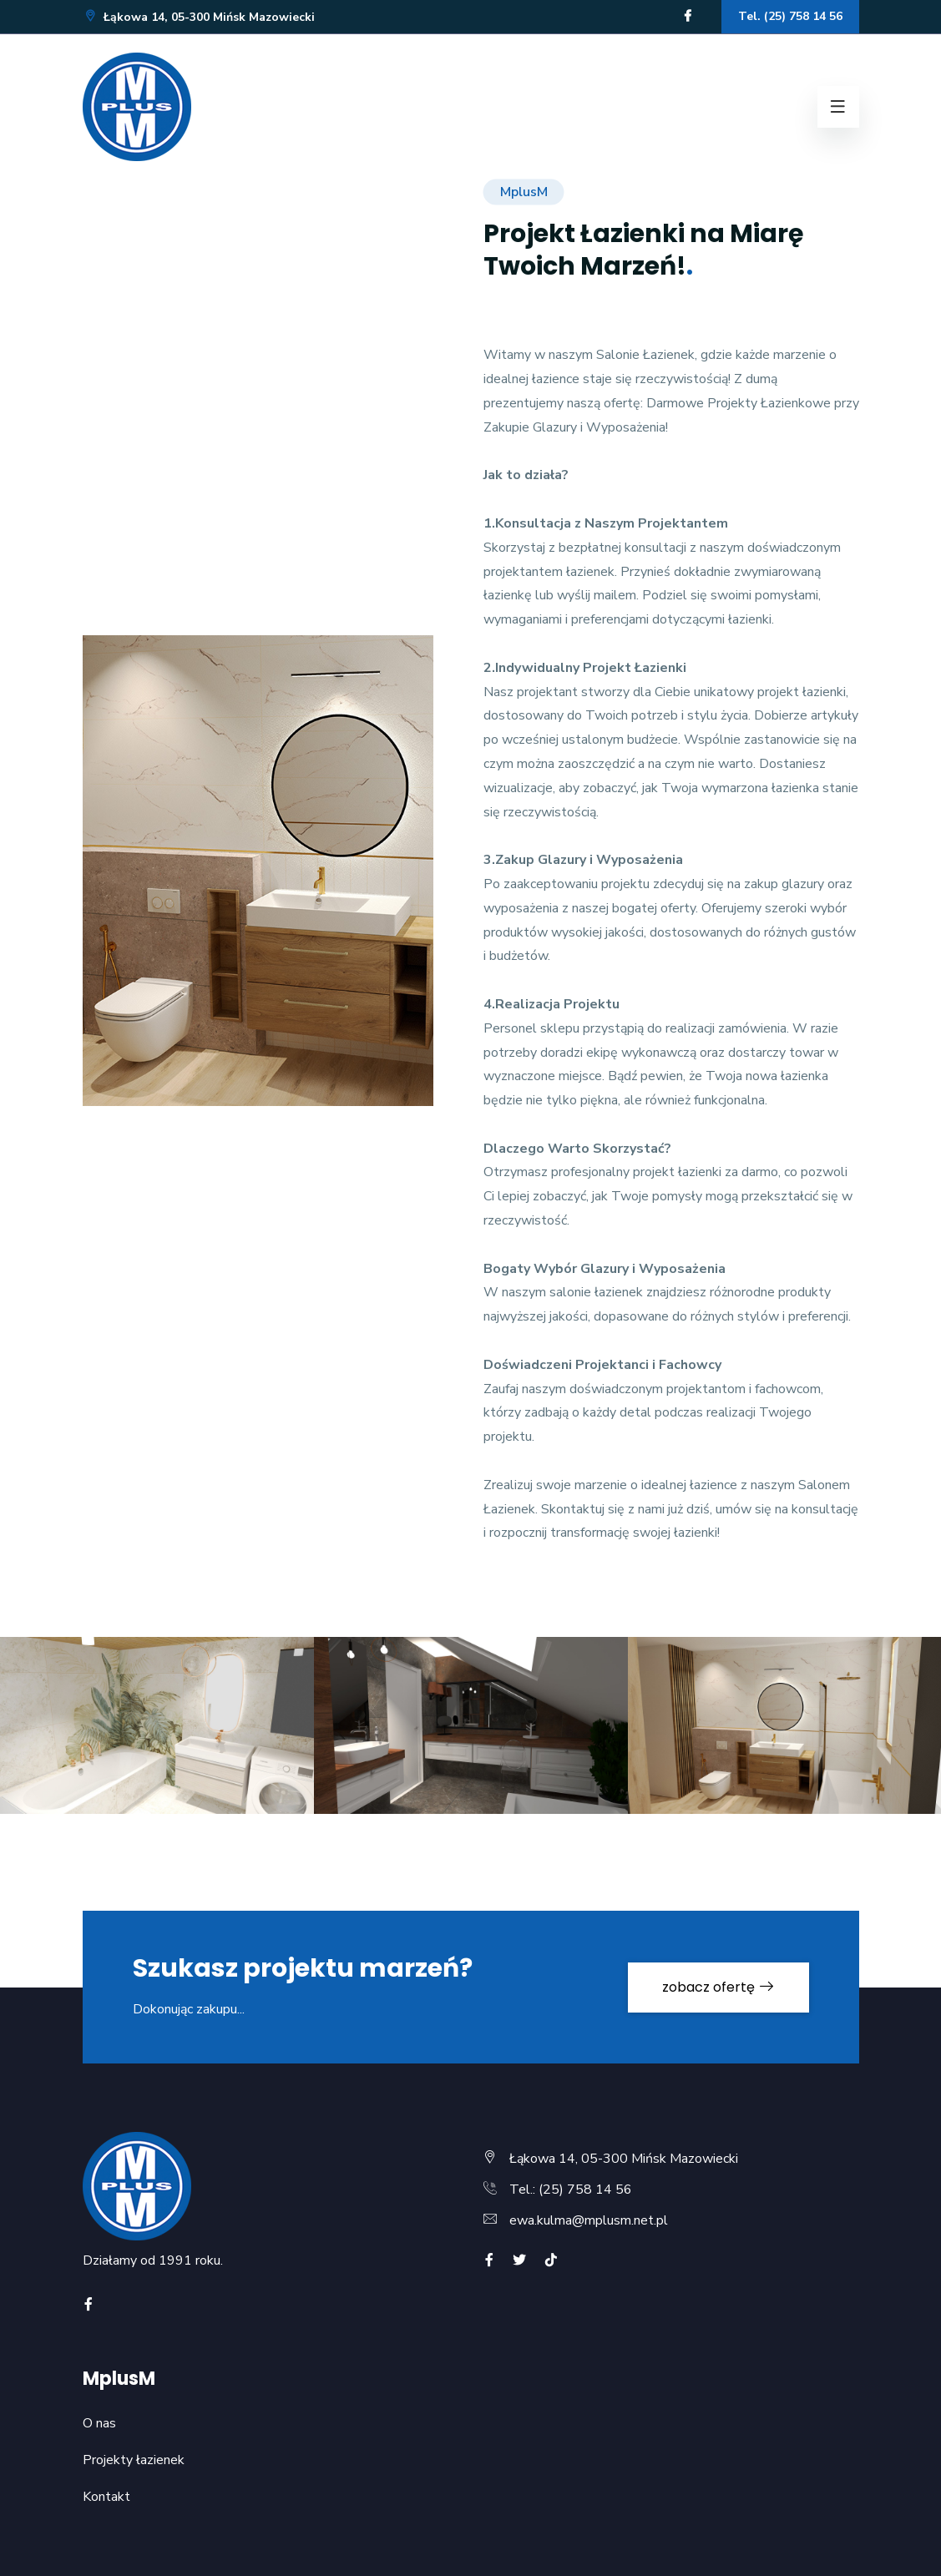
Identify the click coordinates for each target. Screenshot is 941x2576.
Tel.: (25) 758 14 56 (570, 2189)
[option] (471, 1738)
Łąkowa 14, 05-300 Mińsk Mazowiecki (199, 17)
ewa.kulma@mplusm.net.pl (588, 2220)
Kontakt (106, 2497)
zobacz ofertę (718, 1987)
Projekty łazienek (134, 2460)
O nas (99, 2423)
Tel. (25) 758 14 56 (790, 16)
